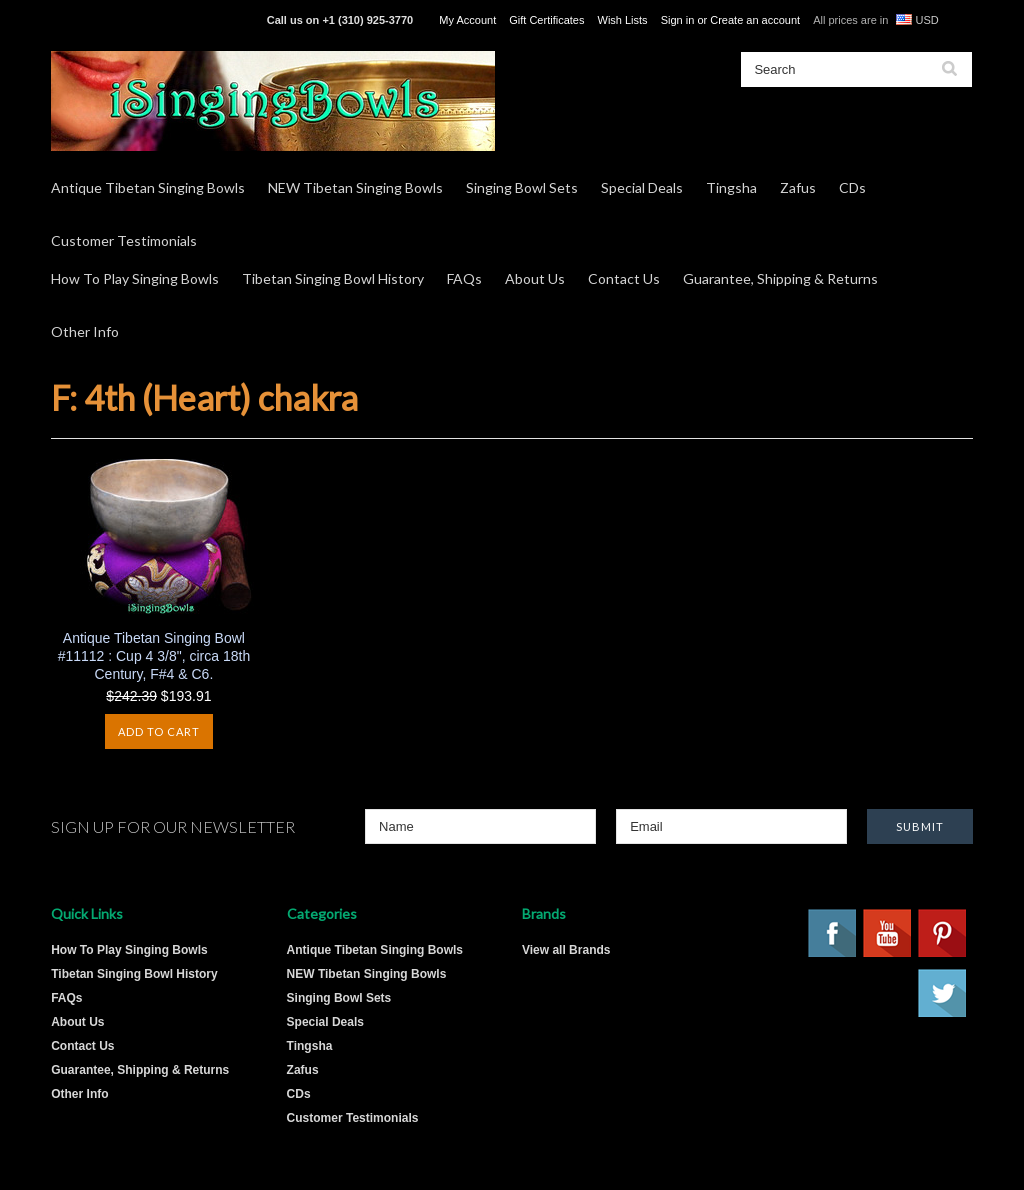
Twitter (943, 994)
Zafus (798, 187)
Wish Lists (623, 20)
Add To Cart (159, 731)
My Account (467, 20)
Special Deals (642, 187)
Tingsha (731, 187)
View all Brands (566, 950)
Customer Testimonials (124, 240)
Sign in (678, 20)
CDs (852, 187)
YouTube (888, 934)
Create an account (755, 20)
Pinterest (943, 934)
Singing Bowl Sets (522, 187)
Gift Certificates (546, 20)
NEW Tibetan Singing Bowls (355, 187)
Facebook (833, 934)
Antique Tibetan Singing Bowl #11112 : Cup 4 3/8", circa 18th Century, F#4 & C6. (154, 656)
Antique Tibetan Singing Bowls (148, 187)
